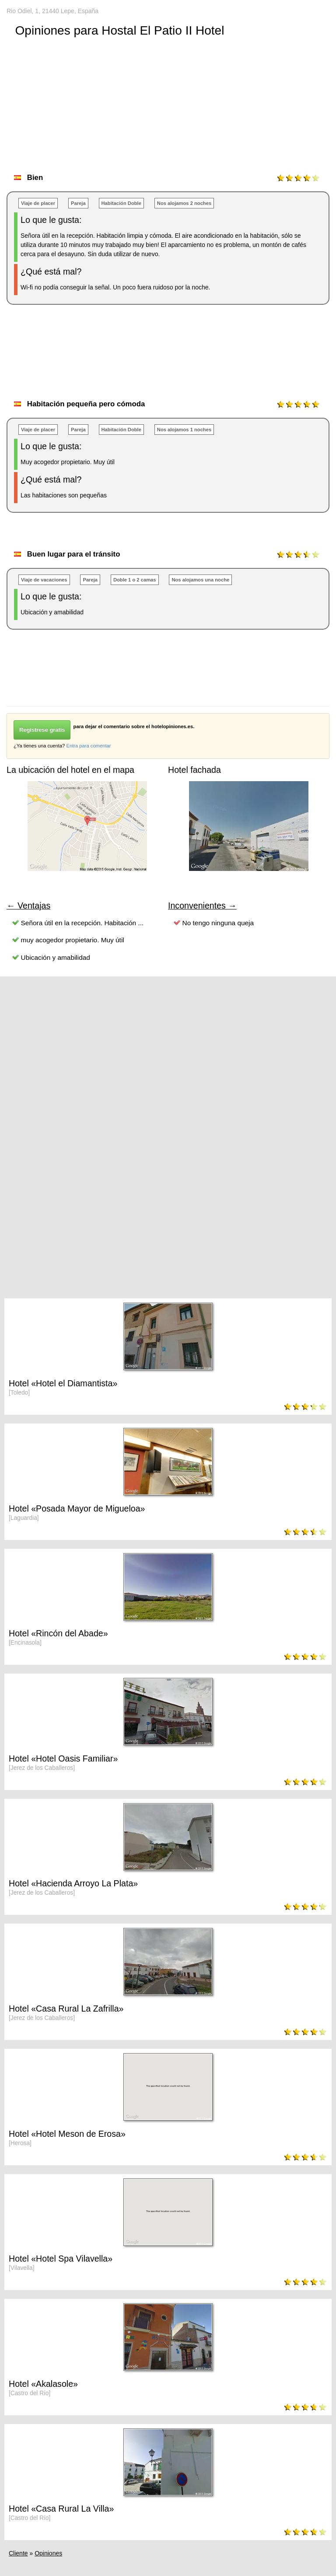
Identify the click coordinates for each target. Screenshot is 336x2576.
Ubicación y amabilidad (55, 957)
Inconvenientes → (202, 905)
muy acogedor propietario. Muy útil (72, 940)
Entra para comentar (88, 745)
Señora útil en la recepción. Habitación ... (82, 923)
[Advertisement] (166, 361)
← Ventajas (28, 905)
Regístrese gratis (42, 729)
